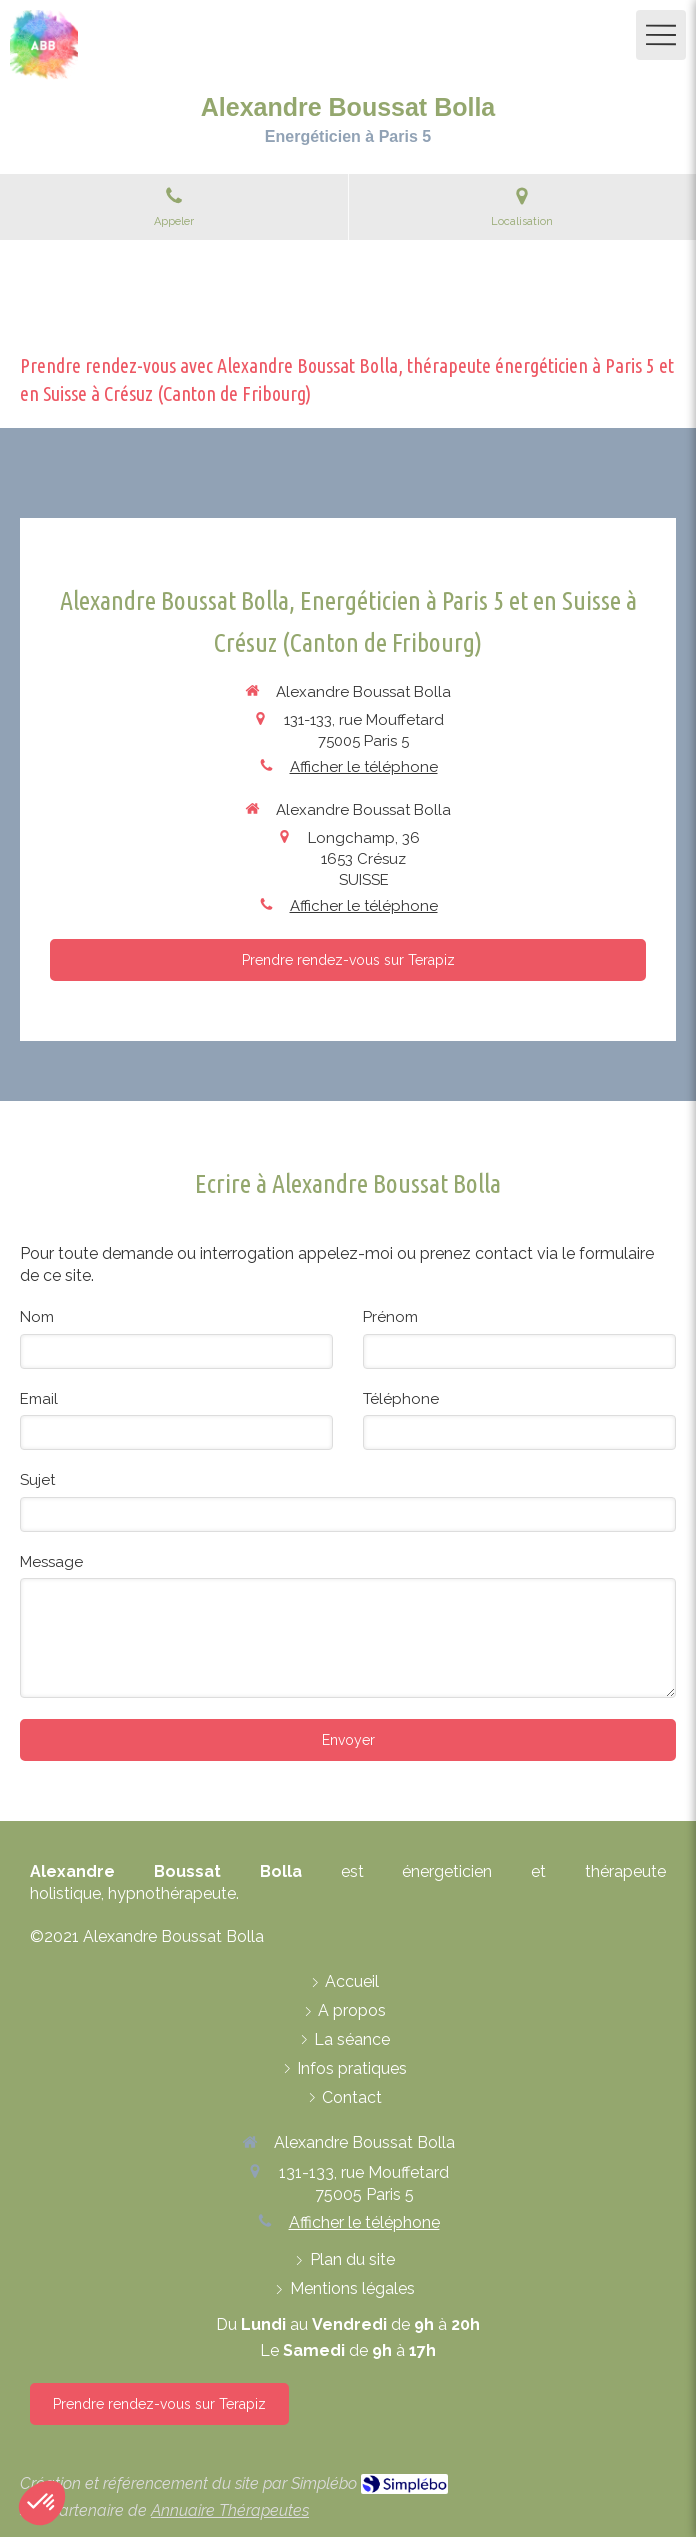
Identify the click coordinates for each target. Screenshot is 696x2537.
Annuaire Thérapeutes (230, 2510)
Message (51, 1562)
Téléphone (401, 1399)
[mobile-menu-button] (661, 35)
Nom (37, 1317)
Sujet (37, 1480)
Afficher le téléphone (364, 767)
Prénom (390, 1317)
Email (39, 1399)
